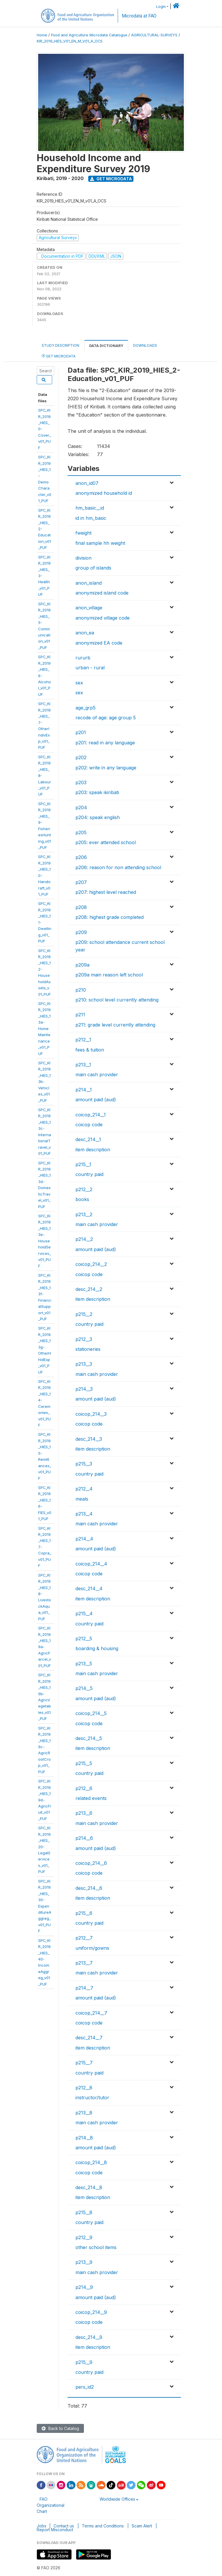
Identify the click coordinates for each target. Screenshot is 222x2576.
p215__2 (83, 1314)
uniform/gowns (92, 1948)
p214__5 (84, 1688)
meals (81, 1499)
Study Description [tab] (60, 345)
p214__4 (84, 1539)
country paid (89, 1174)
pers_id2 (84, 2387)
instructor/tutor (92, 2097)
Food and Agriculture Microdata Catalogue (89, 35)
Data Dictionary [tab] (106, 346)
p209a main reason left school (109, 975)
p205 (81, 832)
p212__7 (84, 1938)
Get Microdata (111, 178)
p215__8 (83, 2212)
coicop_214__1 (90, 1115)
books (82, 1199)
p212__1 (83, 1040)
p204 (81, 807)
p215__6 (83, 1913)
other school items (96, 2247)
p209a (82, 965)
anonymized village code (102, 618)
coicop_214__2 (91, 1264)
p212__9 (83, 2237)
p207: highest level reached (105, 892)
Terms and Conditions (103, 2525)
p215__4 (84, 1613)
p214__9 (84, 2287)
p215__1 (83, 1164)
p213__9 (83, 2262)
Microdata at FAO (139, 16)
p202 (81, 757)
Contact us (64, 2525)
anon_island (88, 583)
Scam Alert (142, 2525)
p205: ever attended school (105, 842)
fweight (83, 533)
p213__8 (83, 2113)
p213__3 (83, 1364)
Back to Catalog (60, 2428)
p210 (80, 990)
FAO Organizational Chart (50, 2505)
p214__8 (84, 2138)
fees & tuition (89, 1050)
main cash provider (96, 1074)
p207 (81, 882)
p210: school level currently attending (116, 1000)
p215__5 (83, 1763)
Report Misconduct (55, 2529)
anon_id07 (86, 483)
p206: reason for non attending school (118, 867)
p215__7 (84, 2063)
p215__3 (83, 1464)
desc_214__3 (88, 1439)
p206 (81, 857)
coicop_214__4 (91, 1564)
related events (91, 1798)
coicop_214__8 (91, 2162)
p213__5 (83, 1663)
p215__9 (83, 2362)
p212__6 (83, 1788)
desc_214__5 (88, 1738)
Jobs (41, 2525)
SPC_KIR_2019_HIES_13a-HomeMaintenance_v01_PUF (44, 1028)
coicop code (89, 1124)
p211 (80, 1014)
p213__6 (83, 1813)
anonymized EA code (98, 643)
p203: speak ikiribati (97, 792)
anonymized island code (101, 593)
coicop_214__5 (91, 1713)
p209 (81, 932)
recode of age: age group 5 (105, 718)
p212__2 (83, 1189)
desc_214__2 (88, 1289)
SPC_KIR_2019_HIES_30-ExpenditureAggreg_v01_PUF (44, 1906)
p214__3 (84, 1389)
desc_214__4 (89, 1588)
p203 (81, 782)
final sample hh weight (100, 543)
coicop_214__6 (91, 1863)
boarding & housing (96, 1648)
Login (161, 6)
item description (92, 1149)
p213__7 (84, 1963)
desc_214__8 (88, 2187)
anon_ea (84, 633)
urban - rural (90, 667)
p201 (80, 732)
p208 (81, 907)
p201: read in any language (105, 743)
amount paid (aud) (95, 1099)
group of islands (93, 568)
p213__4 (84, 1514)
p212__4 (84, 1489)
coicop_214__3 (91, 1414)
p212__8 (83, 2088)
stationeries (88, 1349)
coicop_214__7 (91, 2013)
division (83, 558)
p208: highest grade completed (109, 917)
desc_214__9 (88, 2337)
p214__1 (83, 1090)
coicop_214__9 (91, 2312)
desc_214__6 (88, 1888)
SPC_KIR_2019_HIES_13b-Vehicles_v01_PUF (44, 1082)
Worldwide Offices (117, 2499)
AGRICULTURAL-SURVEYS (154, 35)
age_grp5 (85, 708)
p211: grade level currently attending (115, 1025)
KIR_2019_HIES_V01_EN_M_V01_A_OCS (70, 41)
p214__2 (84, 1239)
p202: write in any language (105, 768)
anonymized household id (103, 493)
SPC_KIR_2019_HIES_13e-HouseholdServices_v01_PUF (44, 1241)
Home (42, 35)
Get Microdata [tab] (58, 355)
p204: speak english (97, 817)
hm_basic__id (89, 508)
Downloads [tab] (145, 345)
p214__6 (84, 1838)
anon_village (88, 608)
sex (79, 683)
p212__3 (83, 1339)
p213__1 (83, 1065)
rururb (82, 658)
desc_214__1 (88, 1139)
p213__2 (83, 1214)
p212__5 (83, 1638)
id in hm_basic (90, 518)
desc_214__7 (89, 2037)
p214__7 (84, 1988)
